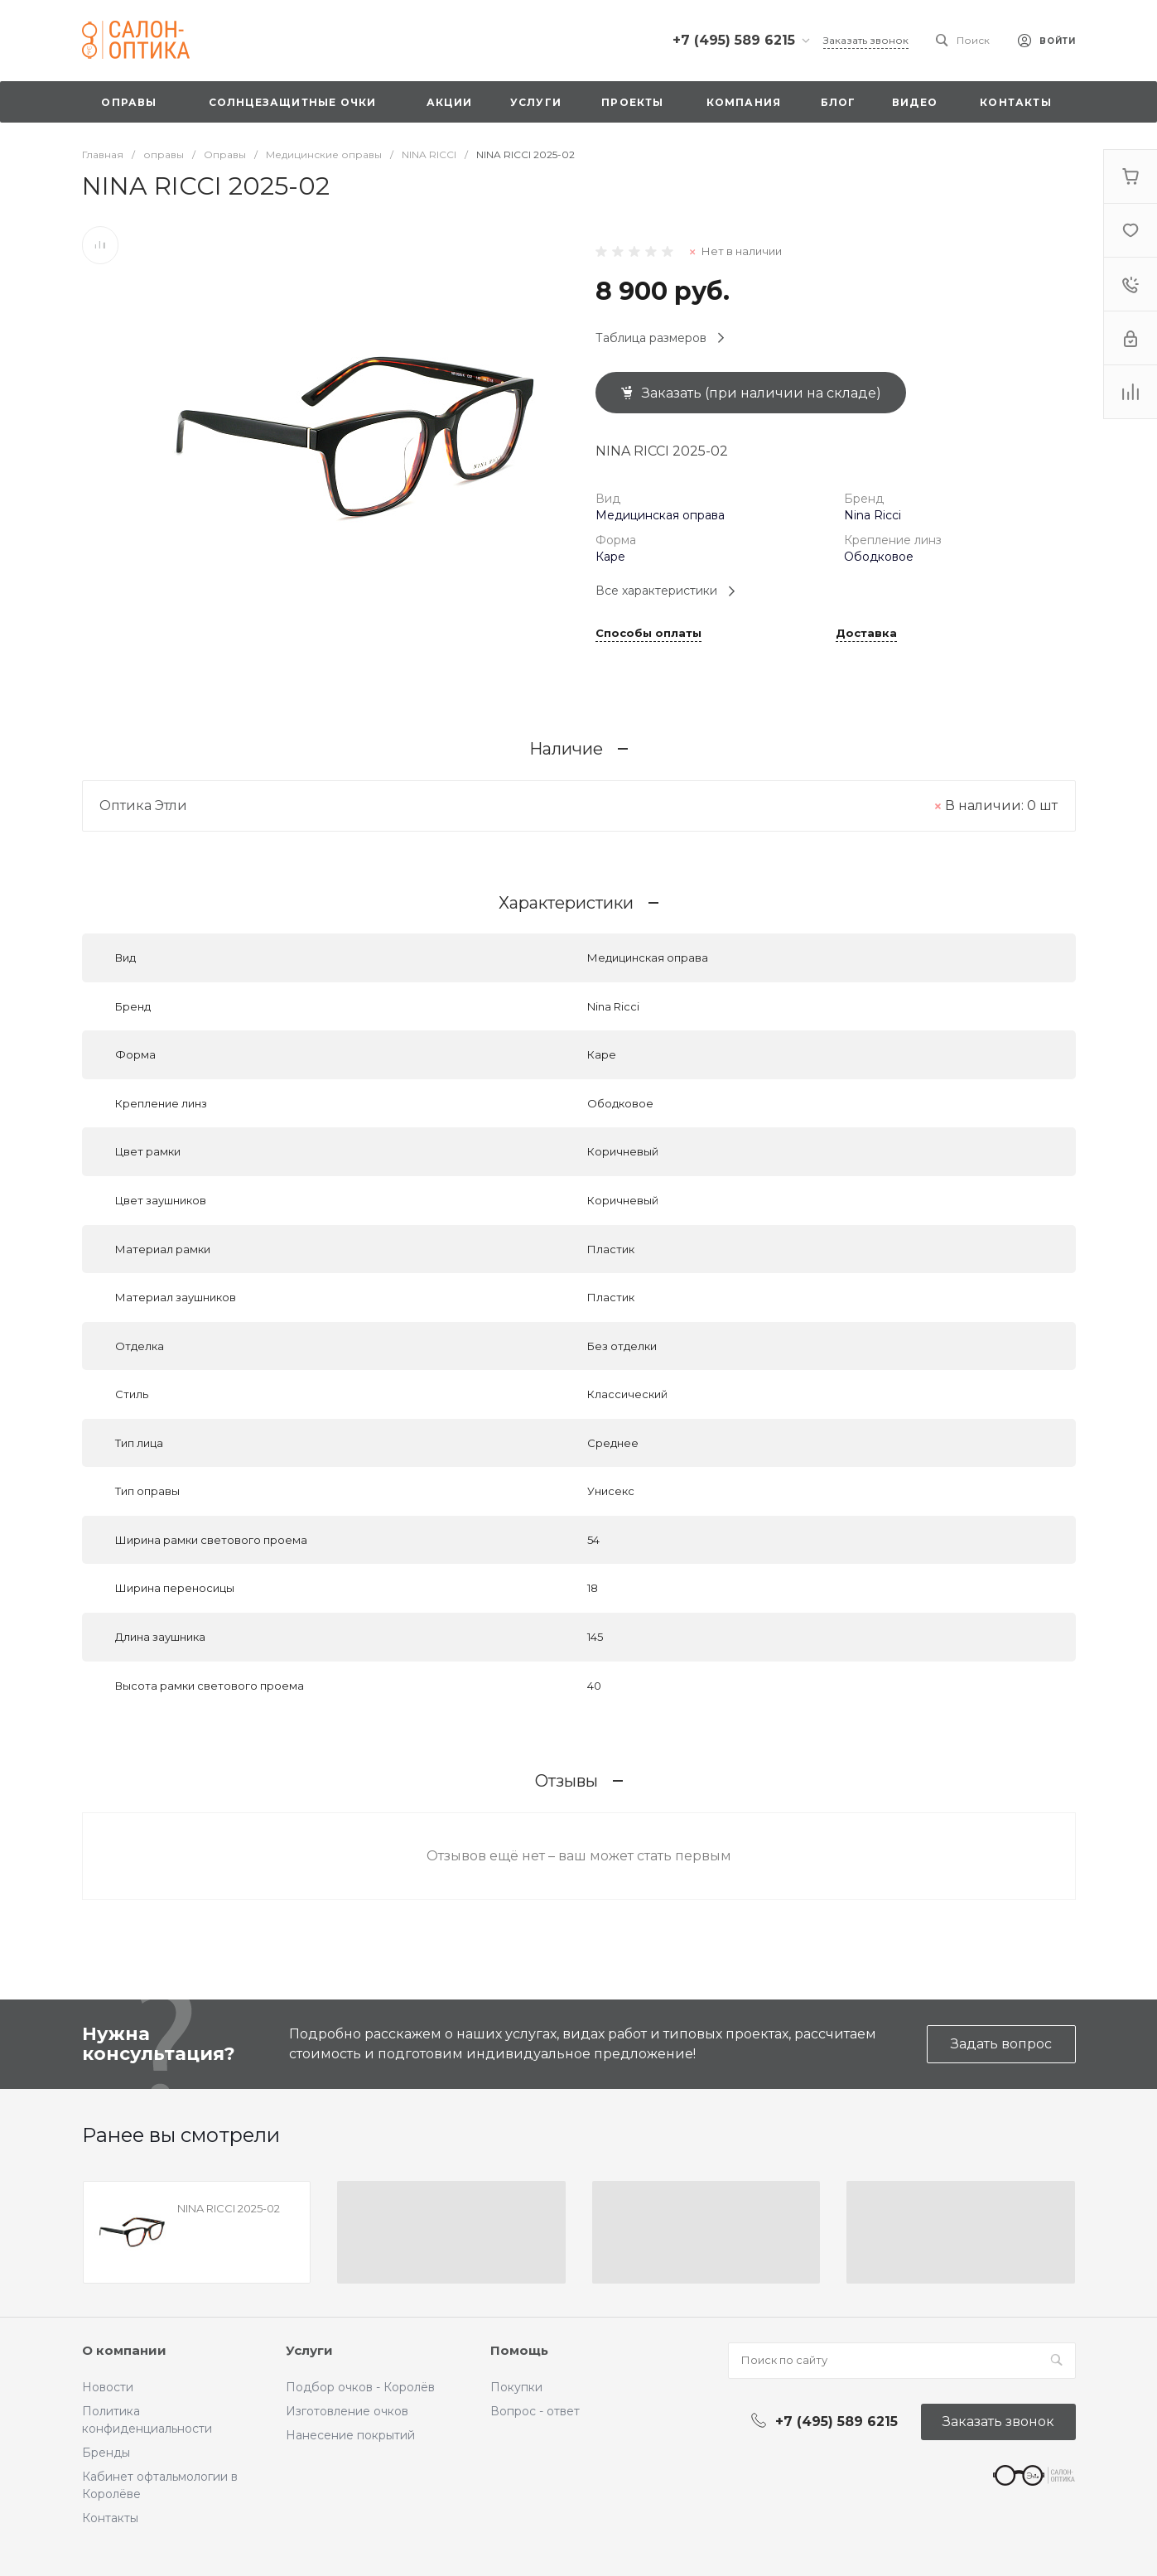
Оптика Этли (143, 805)
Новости (107, 2387)
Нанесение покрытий (350, 2435)
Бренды (106, 2452)
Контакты (110, 2518)
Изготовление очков (347, 2411)
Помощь (519, 2350)
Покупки (516, 2387)
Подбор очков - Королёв (360, 2387)
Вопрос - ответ (535, 2411)
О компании (124, 2350)
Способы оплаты (648, 633)
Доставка (866, 633)
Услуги (309, 2350)
